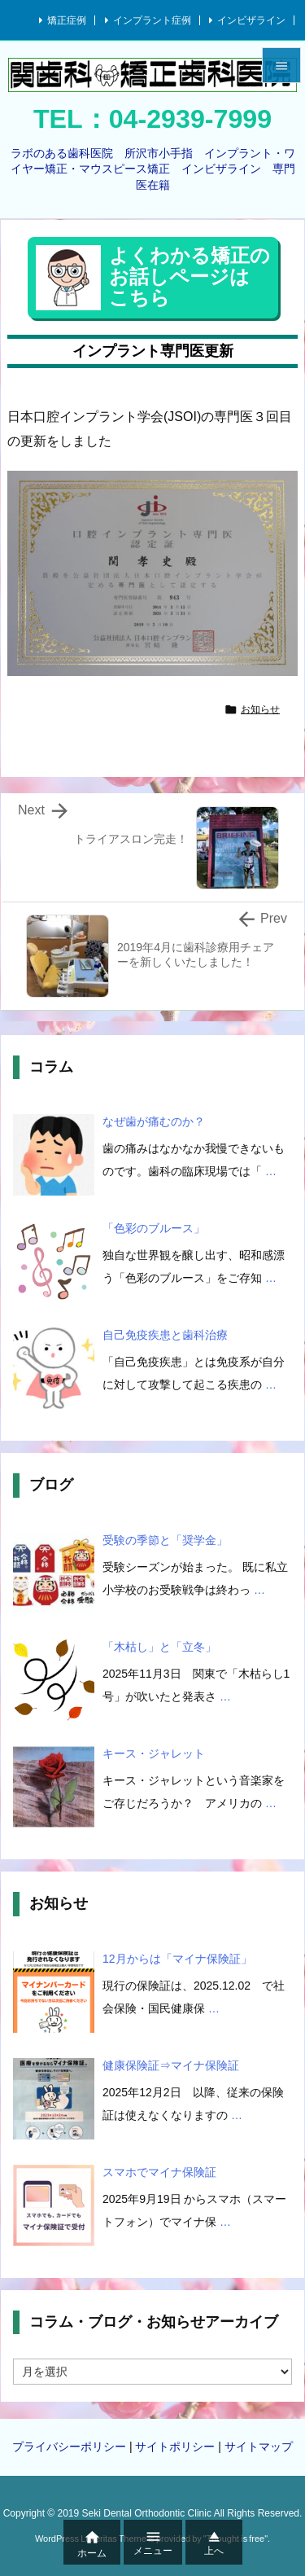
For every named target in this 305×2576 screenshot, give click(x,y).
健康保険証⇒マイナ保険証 (170, 2065)
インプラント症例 (152, 20)
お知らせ (260, 709)
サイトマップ (258, 2446)
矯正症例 (66, 20)
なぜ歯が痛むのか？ (153, 1121)
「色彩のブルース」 (153, 1228)
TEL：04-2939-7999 (152, 119)
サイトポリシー (175, 2446)
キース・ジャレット (153, 1753)
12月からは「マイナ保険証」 (177, 1958)
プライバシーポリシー (69, 2446)
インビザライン (251, 20)
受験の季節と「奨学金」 (165, 1540)
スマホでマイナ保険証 (159, 2172)
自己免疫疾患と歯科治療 (165, 1334)
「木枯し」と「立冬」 (159, 1646)
